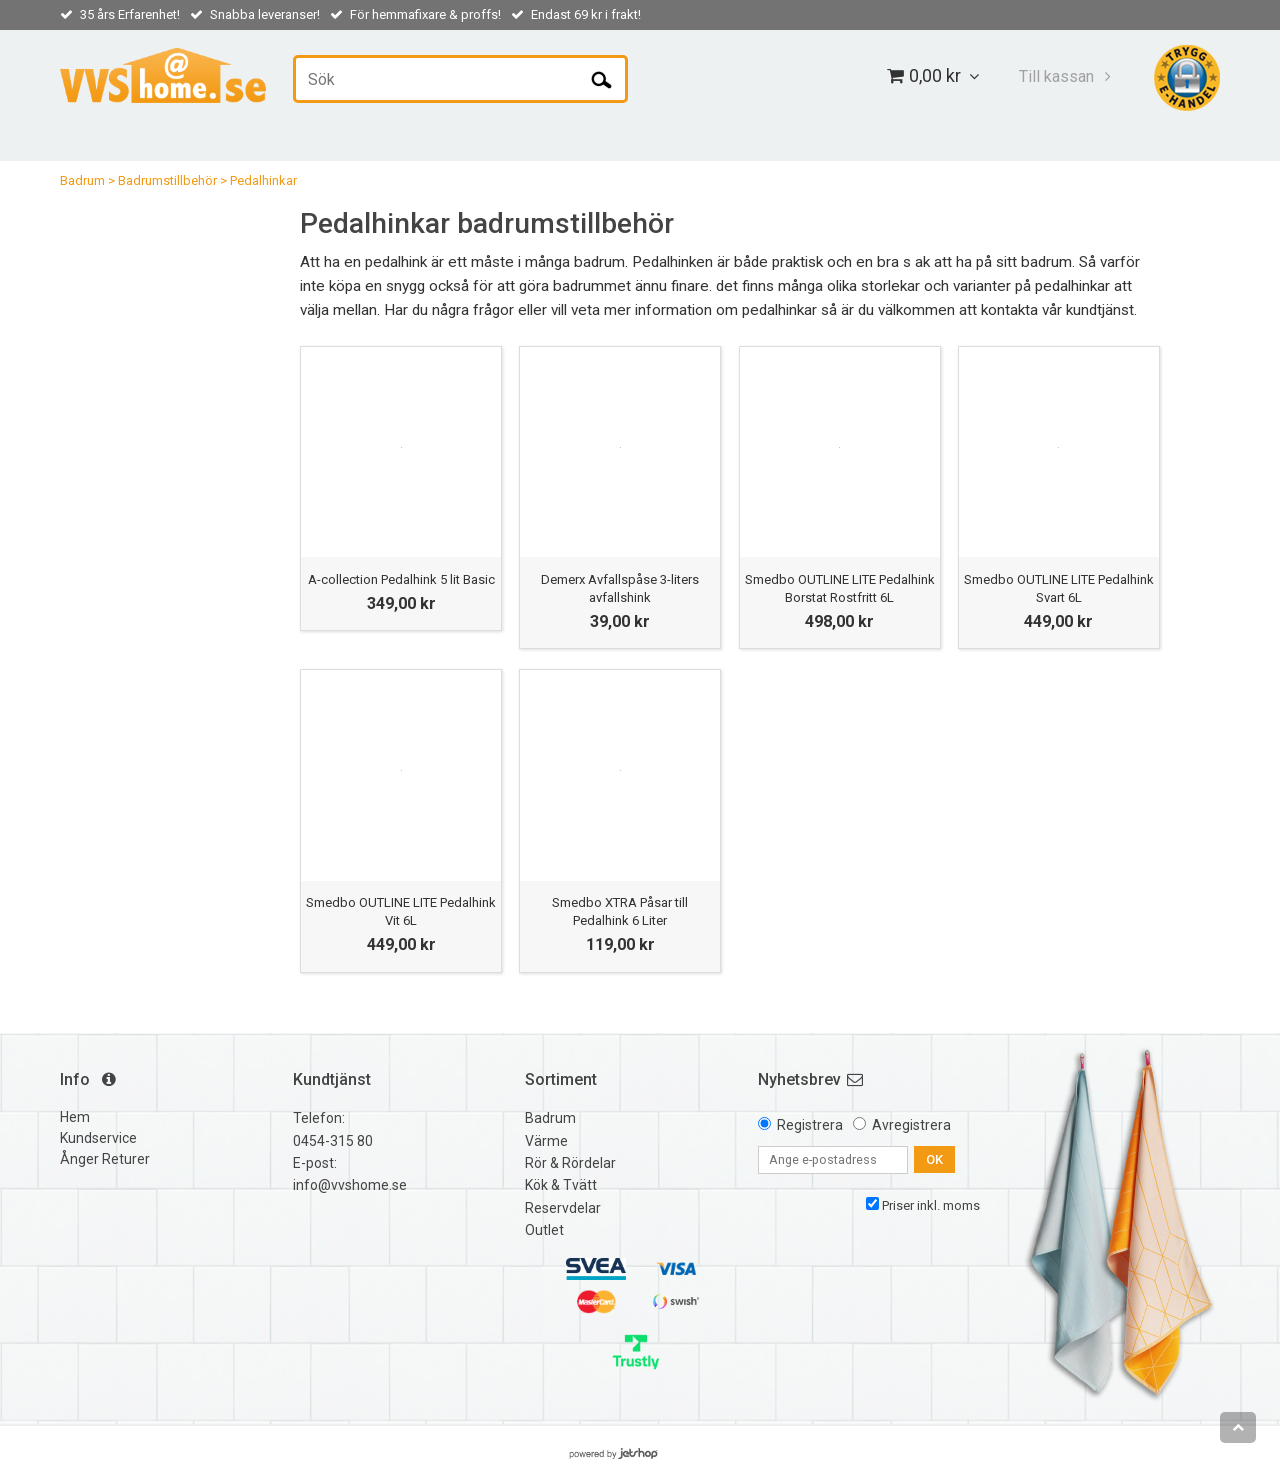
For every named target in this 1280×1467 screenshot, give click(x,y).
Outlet (544, 1230)
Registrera (810, 1125)
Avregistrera (911, 1125)
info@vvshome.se (350, 1185)
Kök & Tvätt (561, 1185)
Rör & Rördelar (570, 1163)
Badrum (82, 180)
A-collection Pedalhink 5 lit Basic (401, 579)
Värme (546, 1141)
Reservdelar (563, 1208)
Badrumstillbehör (167, 180)
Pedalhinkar (263, 180)
